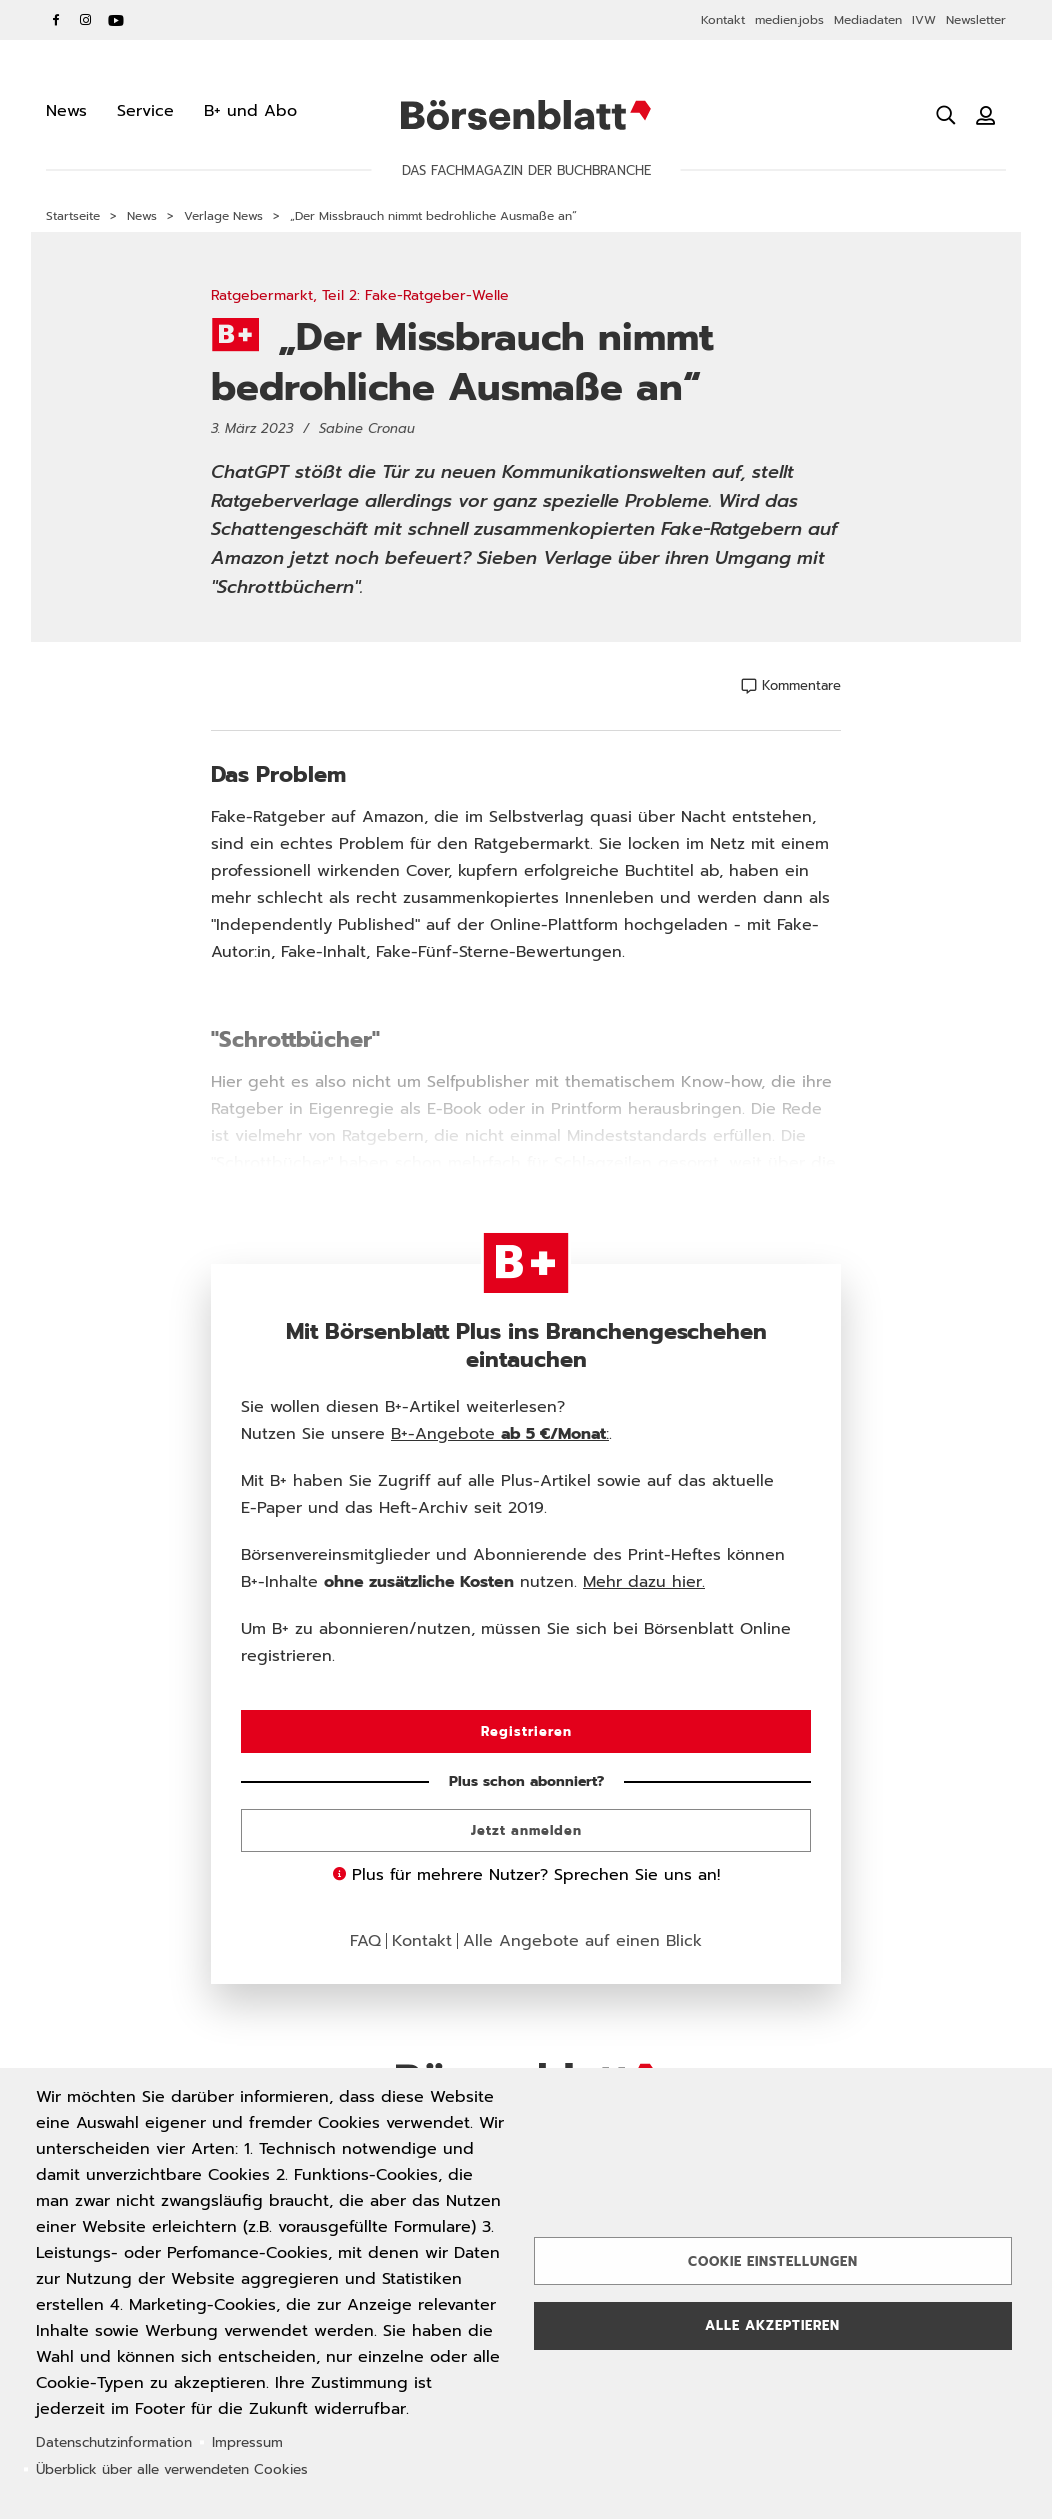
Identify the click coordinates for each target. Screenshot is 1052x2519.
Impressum (247, 2442)
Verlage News (223, 216)
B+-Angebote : (500, 1434)
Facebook (56, 20)
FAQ (365, 1941)
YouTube (116, 20)
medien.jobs (789, 20)
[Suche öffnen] (946, 115)
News (142, 216)
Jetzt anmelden (526, 1830)
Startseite (73, 216)
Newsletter (976, 20)
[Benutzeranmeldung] (986, 115)
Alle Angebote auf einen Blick (582, 1941)
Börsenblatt (526, 115)
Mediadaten (868, 20)
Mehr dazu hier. (644, 1582)
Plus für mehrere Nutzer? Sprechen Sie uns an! (526, 1875)
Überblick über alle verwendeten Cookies (172, 2469)
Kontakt (723, 20)
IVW (924, 20)
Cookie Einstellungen (773, 2261)
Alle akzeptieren (772, 2325)
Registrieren (526, 1731)
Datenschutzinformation (114, 2442)
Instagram (86, 20)
